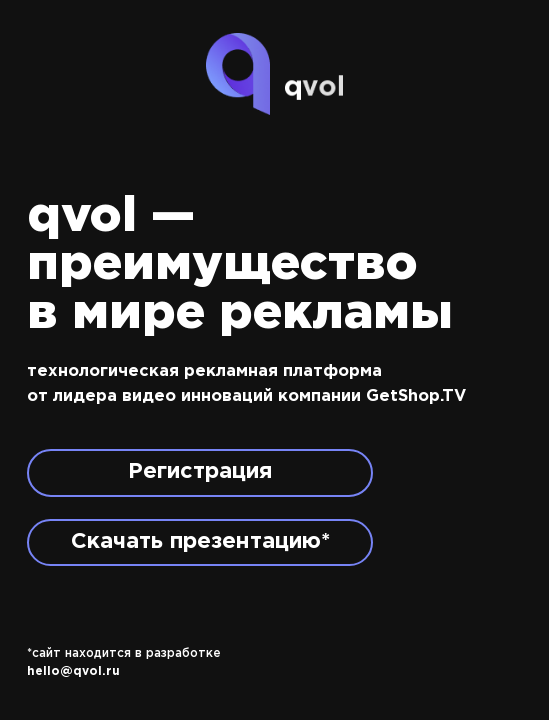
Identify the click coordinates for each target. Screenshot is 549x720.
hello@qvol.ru (73, 671)
